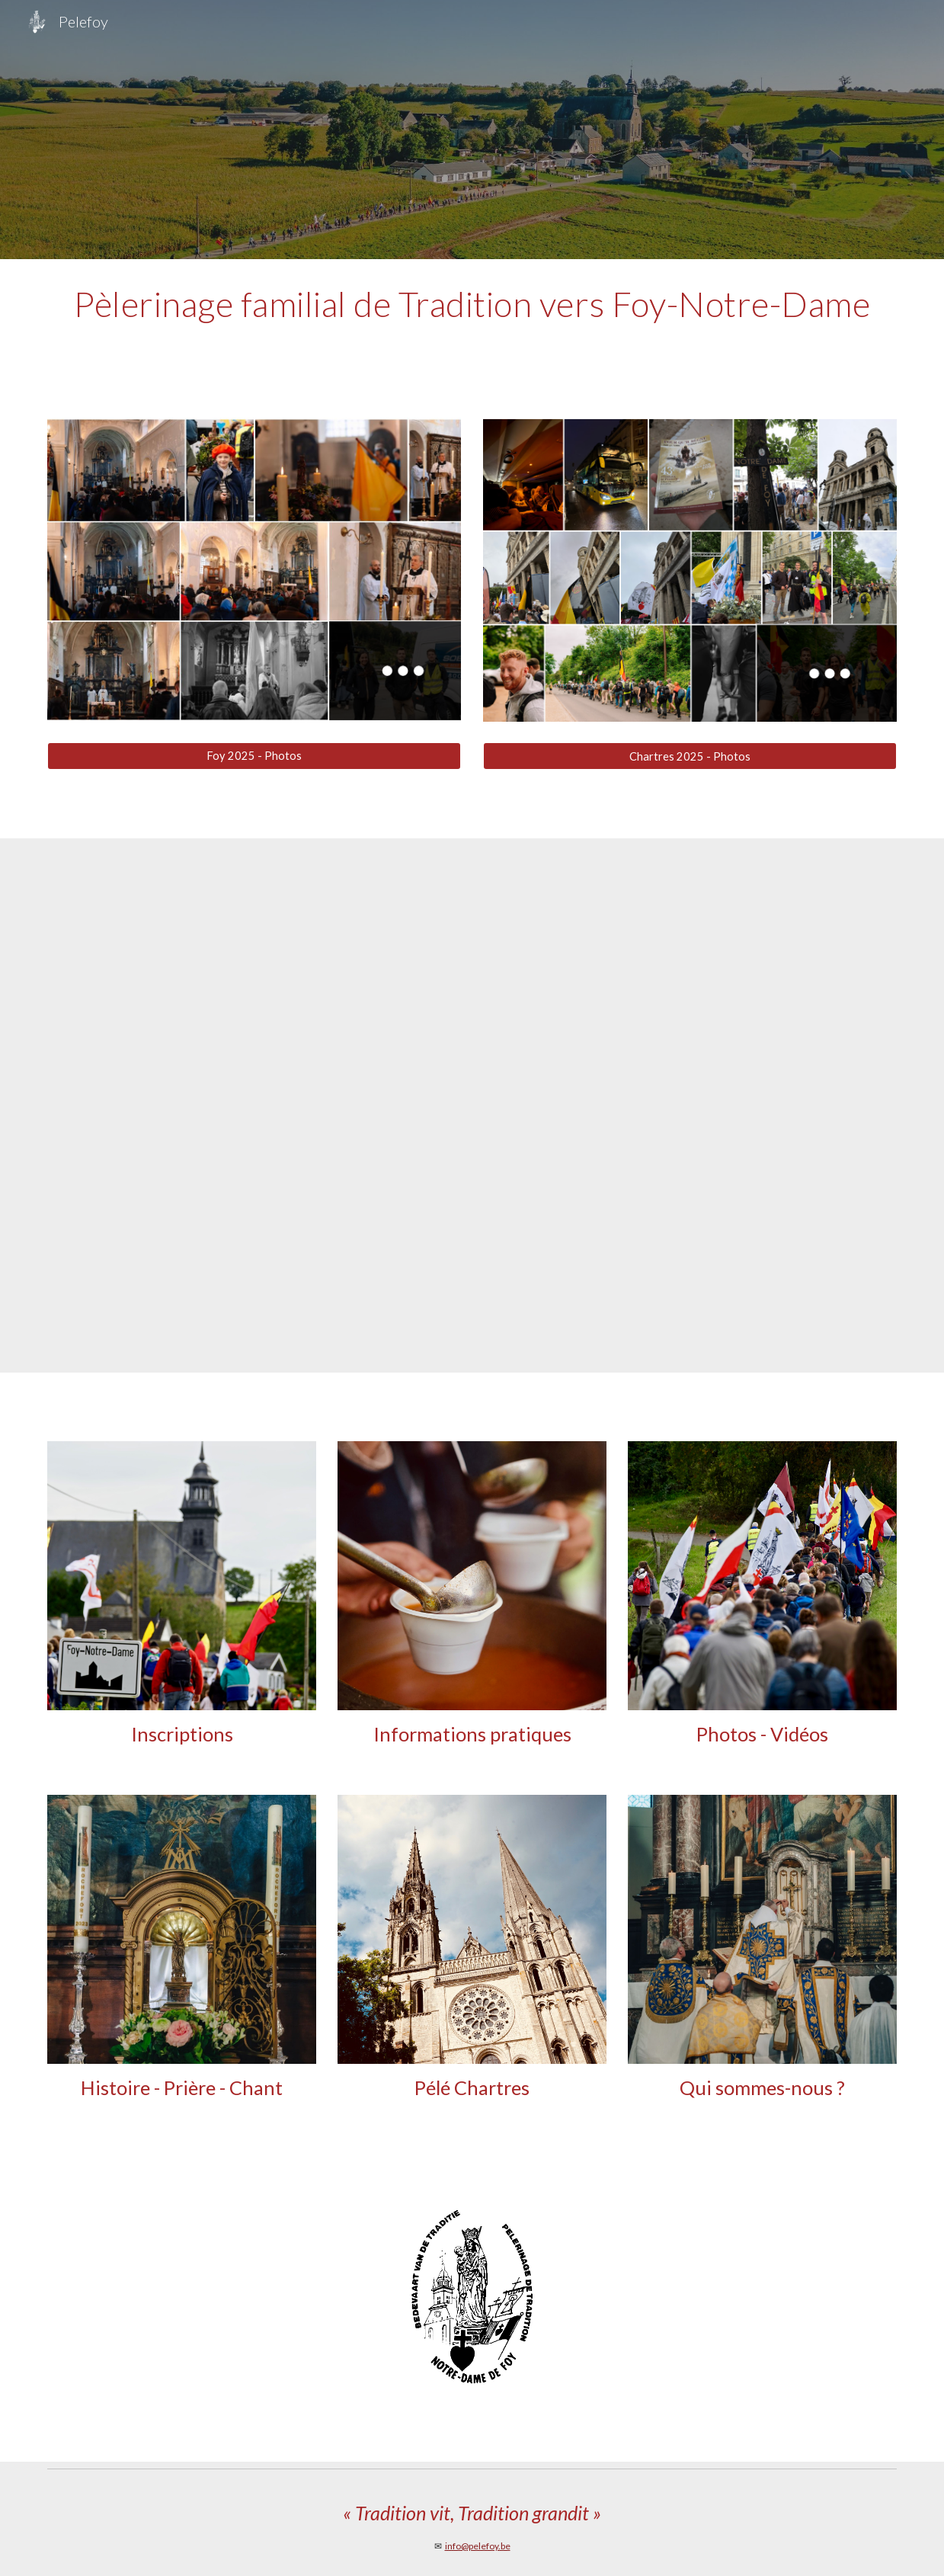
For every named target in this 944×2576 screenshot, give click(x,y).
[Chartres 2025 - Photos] (690, 756)
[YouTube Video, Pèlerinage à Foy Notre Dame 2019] (472, 1105)
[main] (471, 304)
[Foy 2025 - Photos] (254, 755)
